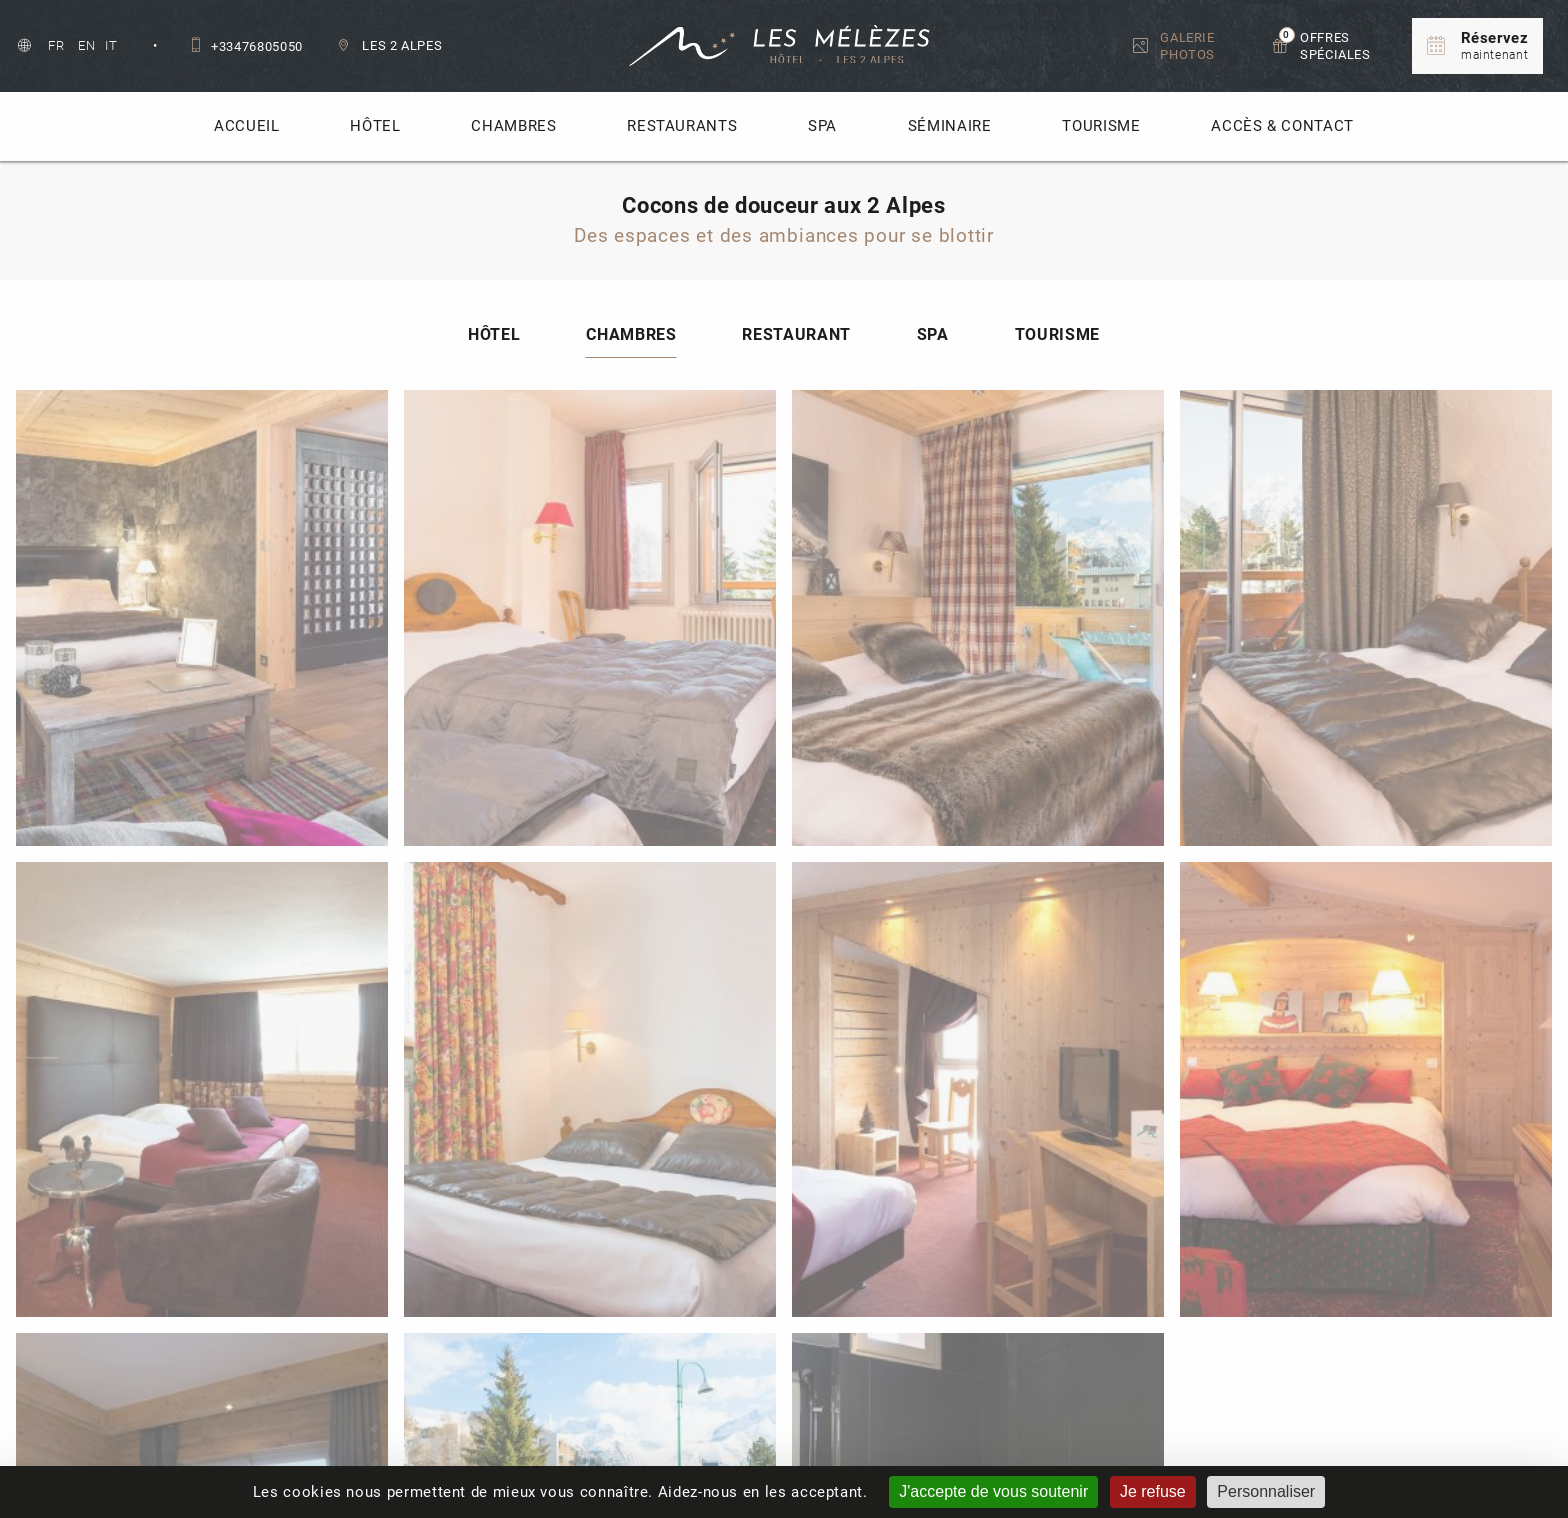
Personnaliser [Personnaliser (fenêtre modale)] (1266, 1491)
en (88, 45)
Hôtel (375, 126)
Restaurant (796, 366)
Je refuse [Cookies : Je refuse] (1153, 1491)
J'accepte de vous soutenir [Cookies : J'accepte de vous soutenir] (993, 1491)
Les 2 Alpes (390, 45)
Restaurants (682, 126)
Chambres (513, 126)
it (111, 45)
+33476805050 (247, 46)
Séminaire (950, 126)
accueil (246, 126)
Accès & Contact (1282, 126)
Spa (822, 126)
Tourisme (1101, 126)
